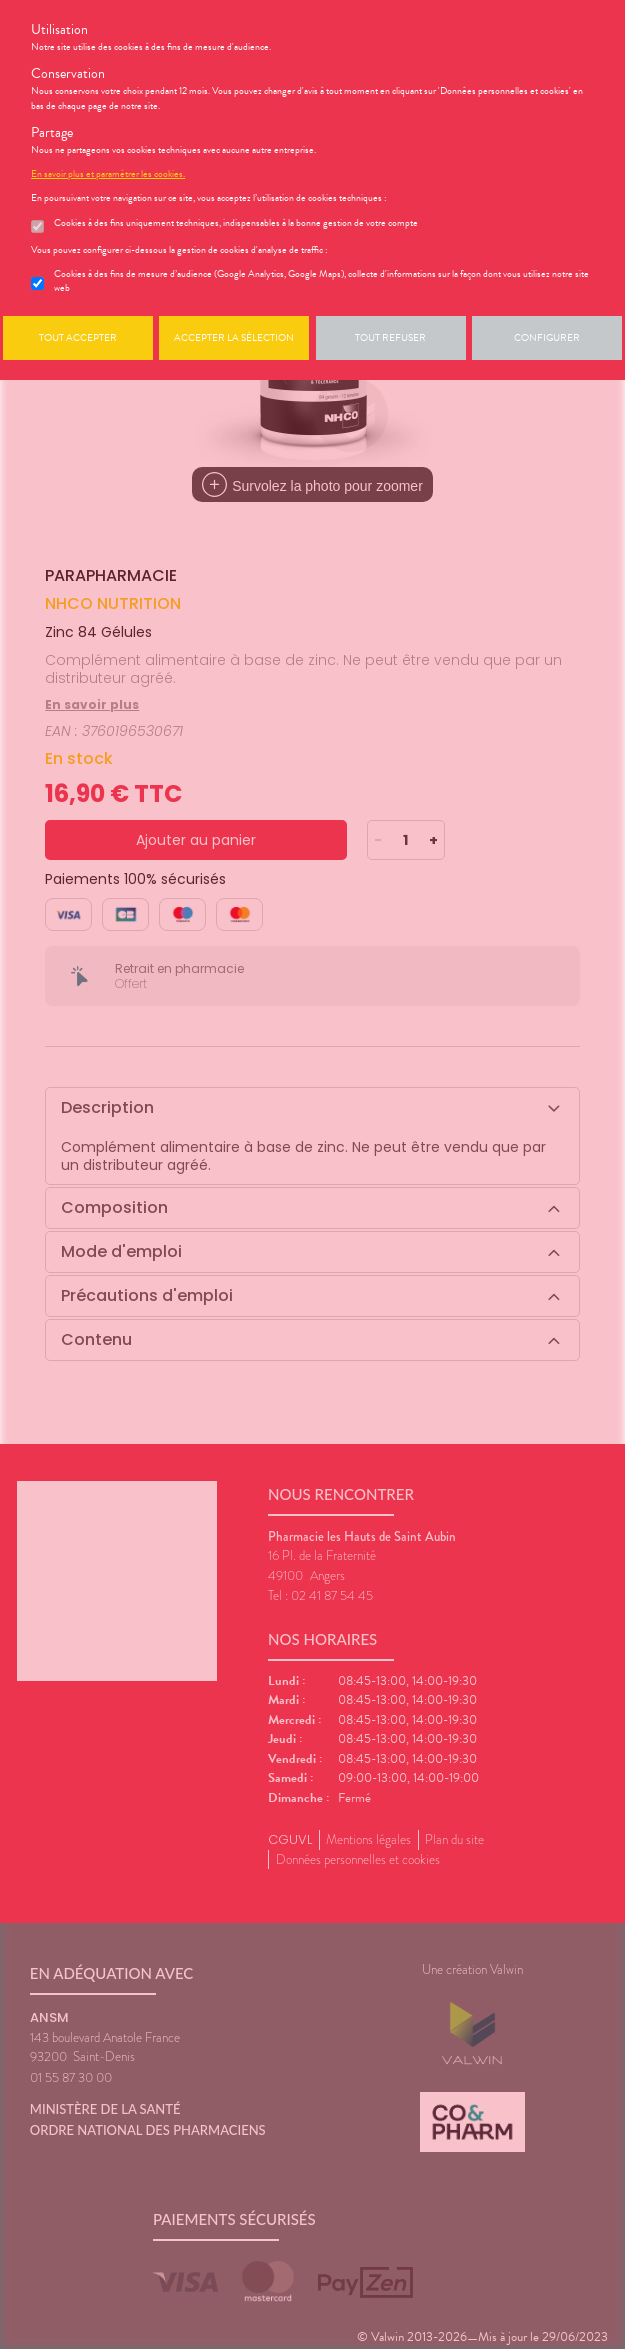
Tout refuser (390, 337)
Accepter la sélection (234, 337)
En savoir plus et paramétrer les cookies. (108, 174)
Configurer (547, 337)
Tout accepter (78, 337)
